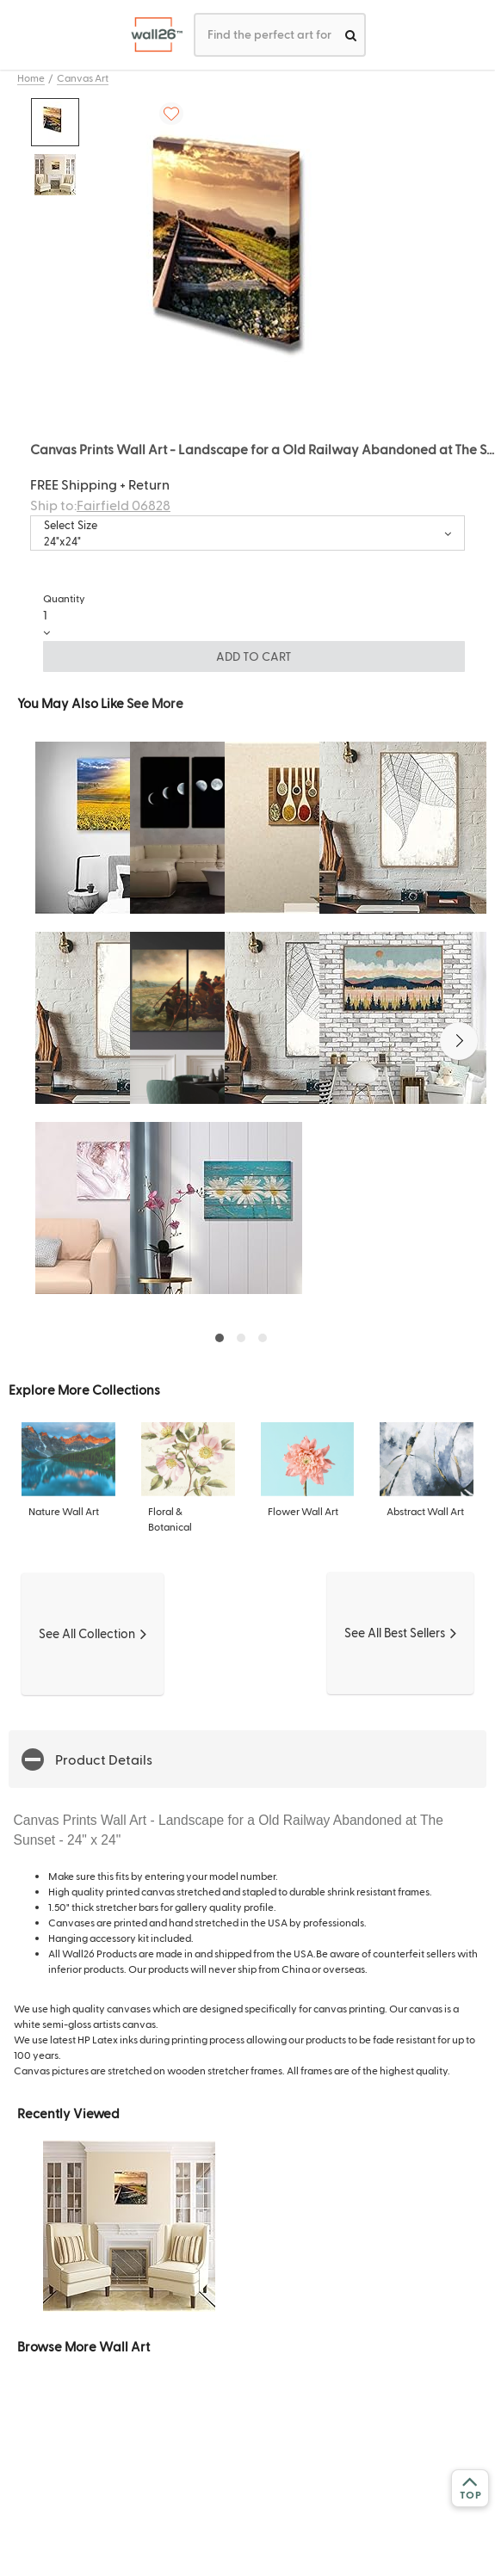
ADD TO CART (254, 656)
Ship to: (100, 504)
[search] (351, 35)
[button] (459, 1041)
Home (31, 77)
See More (155, 702)
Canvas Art (82, 77)
